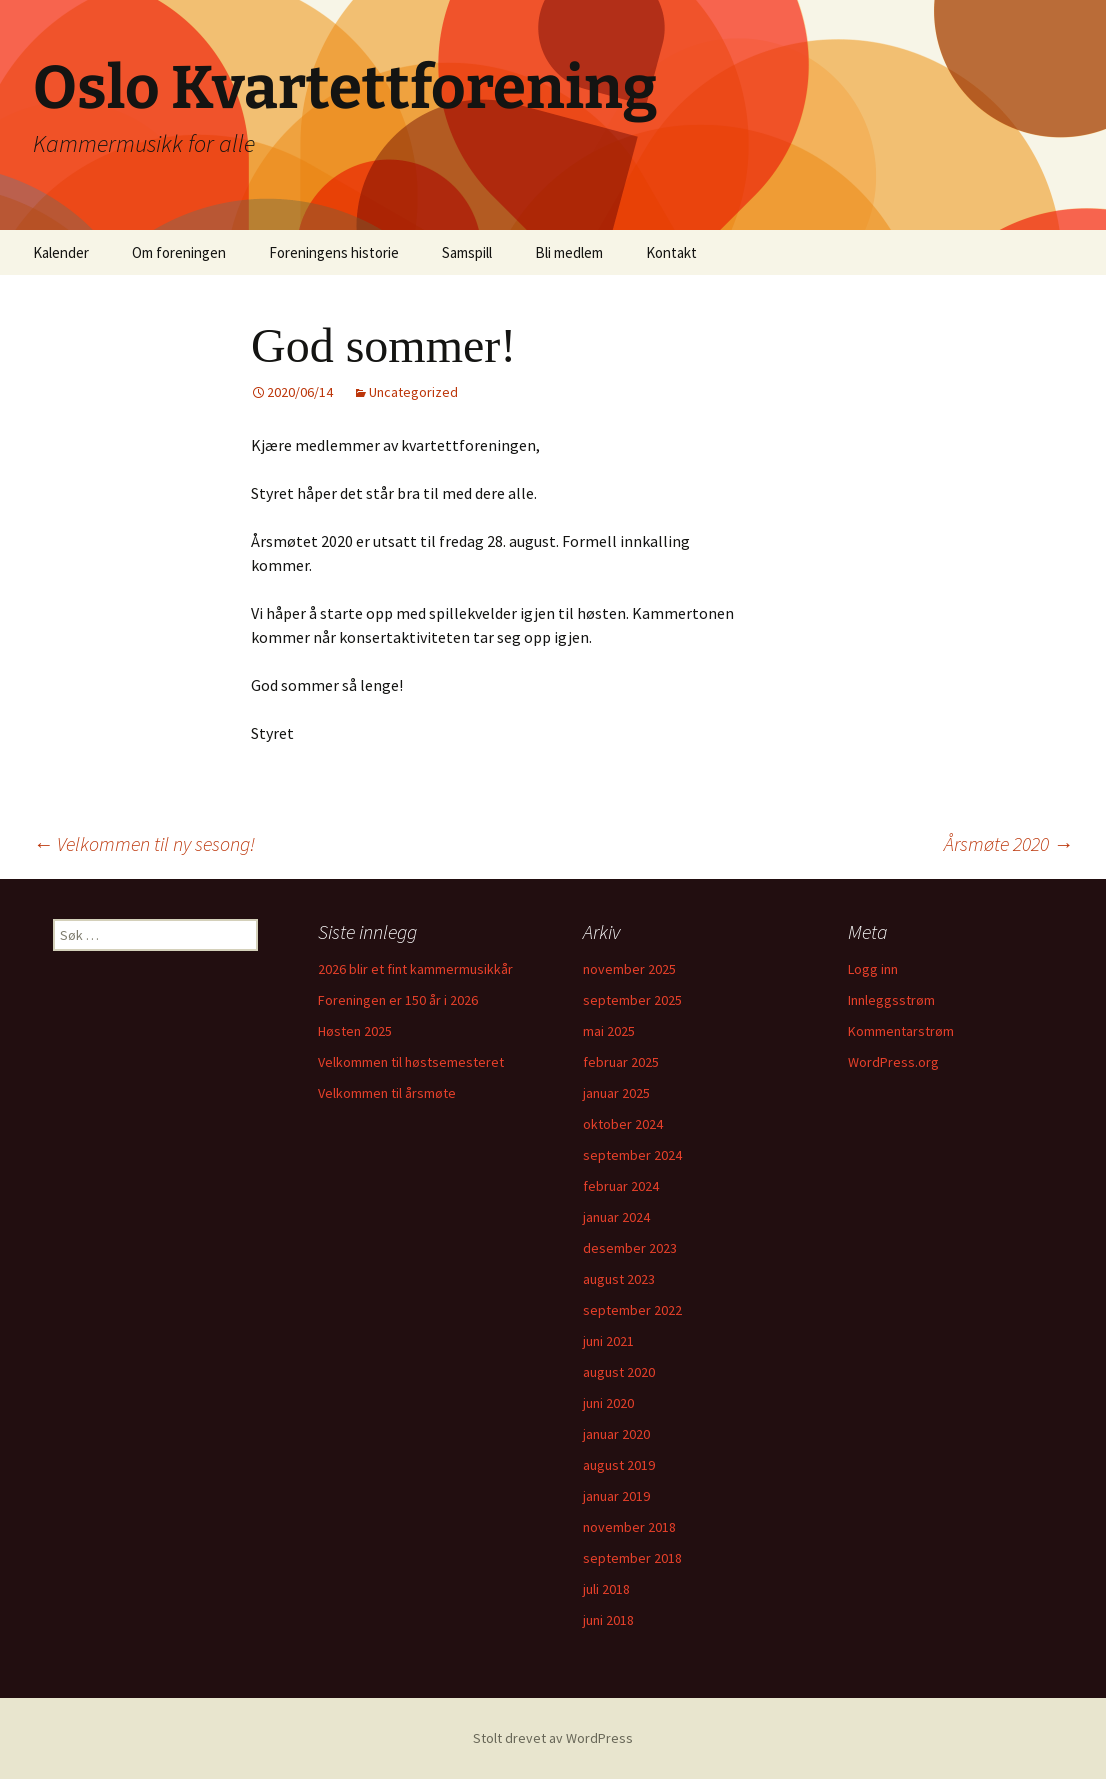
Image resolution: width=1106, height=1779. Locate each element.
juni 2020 (608, 1403)
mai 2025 (609, 1031)
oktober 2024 (623, 1124)
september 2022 (632, 1310)
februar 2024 (621, 1186)
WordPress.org (893, 1062)
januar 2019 (616, 1496)
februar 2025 (621, 1062)
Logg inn (873, 969)
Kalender (61, 252)
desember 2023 (630, 1248)
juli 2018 (606, 1589)
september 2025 (632, 1000)
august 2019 (619, 1465)
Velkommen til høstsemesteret (411, 1062)
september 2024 (632, 1155)
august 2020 (619, 1372)
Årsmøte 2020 (1008, 843)
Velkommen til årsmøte (387, 1093)
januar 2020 (616, 1434)
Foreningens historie (334, 252)
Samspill (467, 252)
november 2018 (629, 1527)
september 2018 (632, 1558)
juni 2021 (608, 1341)
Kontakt (671, 252)
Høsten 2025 (355, 1031)
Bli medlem (569, 252)
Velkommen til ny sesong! (144, 843)
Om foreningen (179, 252)
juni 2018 (608, 1620)
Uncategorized (413, 392)
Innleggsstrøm (891, 1000)
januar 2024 (616, 1217)
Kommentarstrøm (901, 1031)
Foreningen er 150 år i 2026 (398, 1000)
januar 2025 (616, 1093)
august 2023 (619, 1279)
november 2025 (629, 969)
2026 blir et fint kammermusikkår (415, 969)
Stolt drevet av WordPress (553, 1738)
